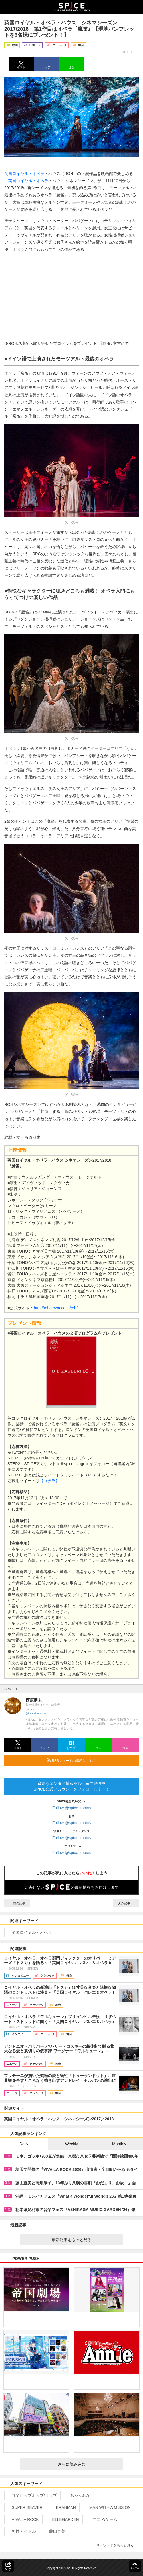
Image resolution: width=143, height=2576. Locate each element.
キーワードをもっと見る (117, 2545)
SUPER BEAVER (25, 2507)
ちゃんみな (77, 2495)
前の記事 (17, 1903)
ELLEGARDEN (63, 2519)
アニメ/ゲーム (103, 2519)
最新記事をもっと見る (85, 2239)
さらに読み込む (88, 2464)
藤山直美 (54, 2531)
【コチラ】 (49, 1480)
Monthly (119, 2144)
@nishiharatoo (36, 1713)
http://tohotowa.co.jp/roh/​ (55, 1308)
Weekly (71, 2144)
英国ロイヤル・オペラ (24, 173)
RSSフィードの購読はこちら (90, 1760)
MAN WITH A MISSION (107, 2507)
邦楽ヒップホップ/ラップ (32, 2495)
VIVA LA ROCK (23, 2519)
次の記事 (126, 1903)
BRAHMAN (63, 2507)
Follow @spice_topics (71, 1808)
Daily (23, 2144)
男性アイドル (21, 2531)
